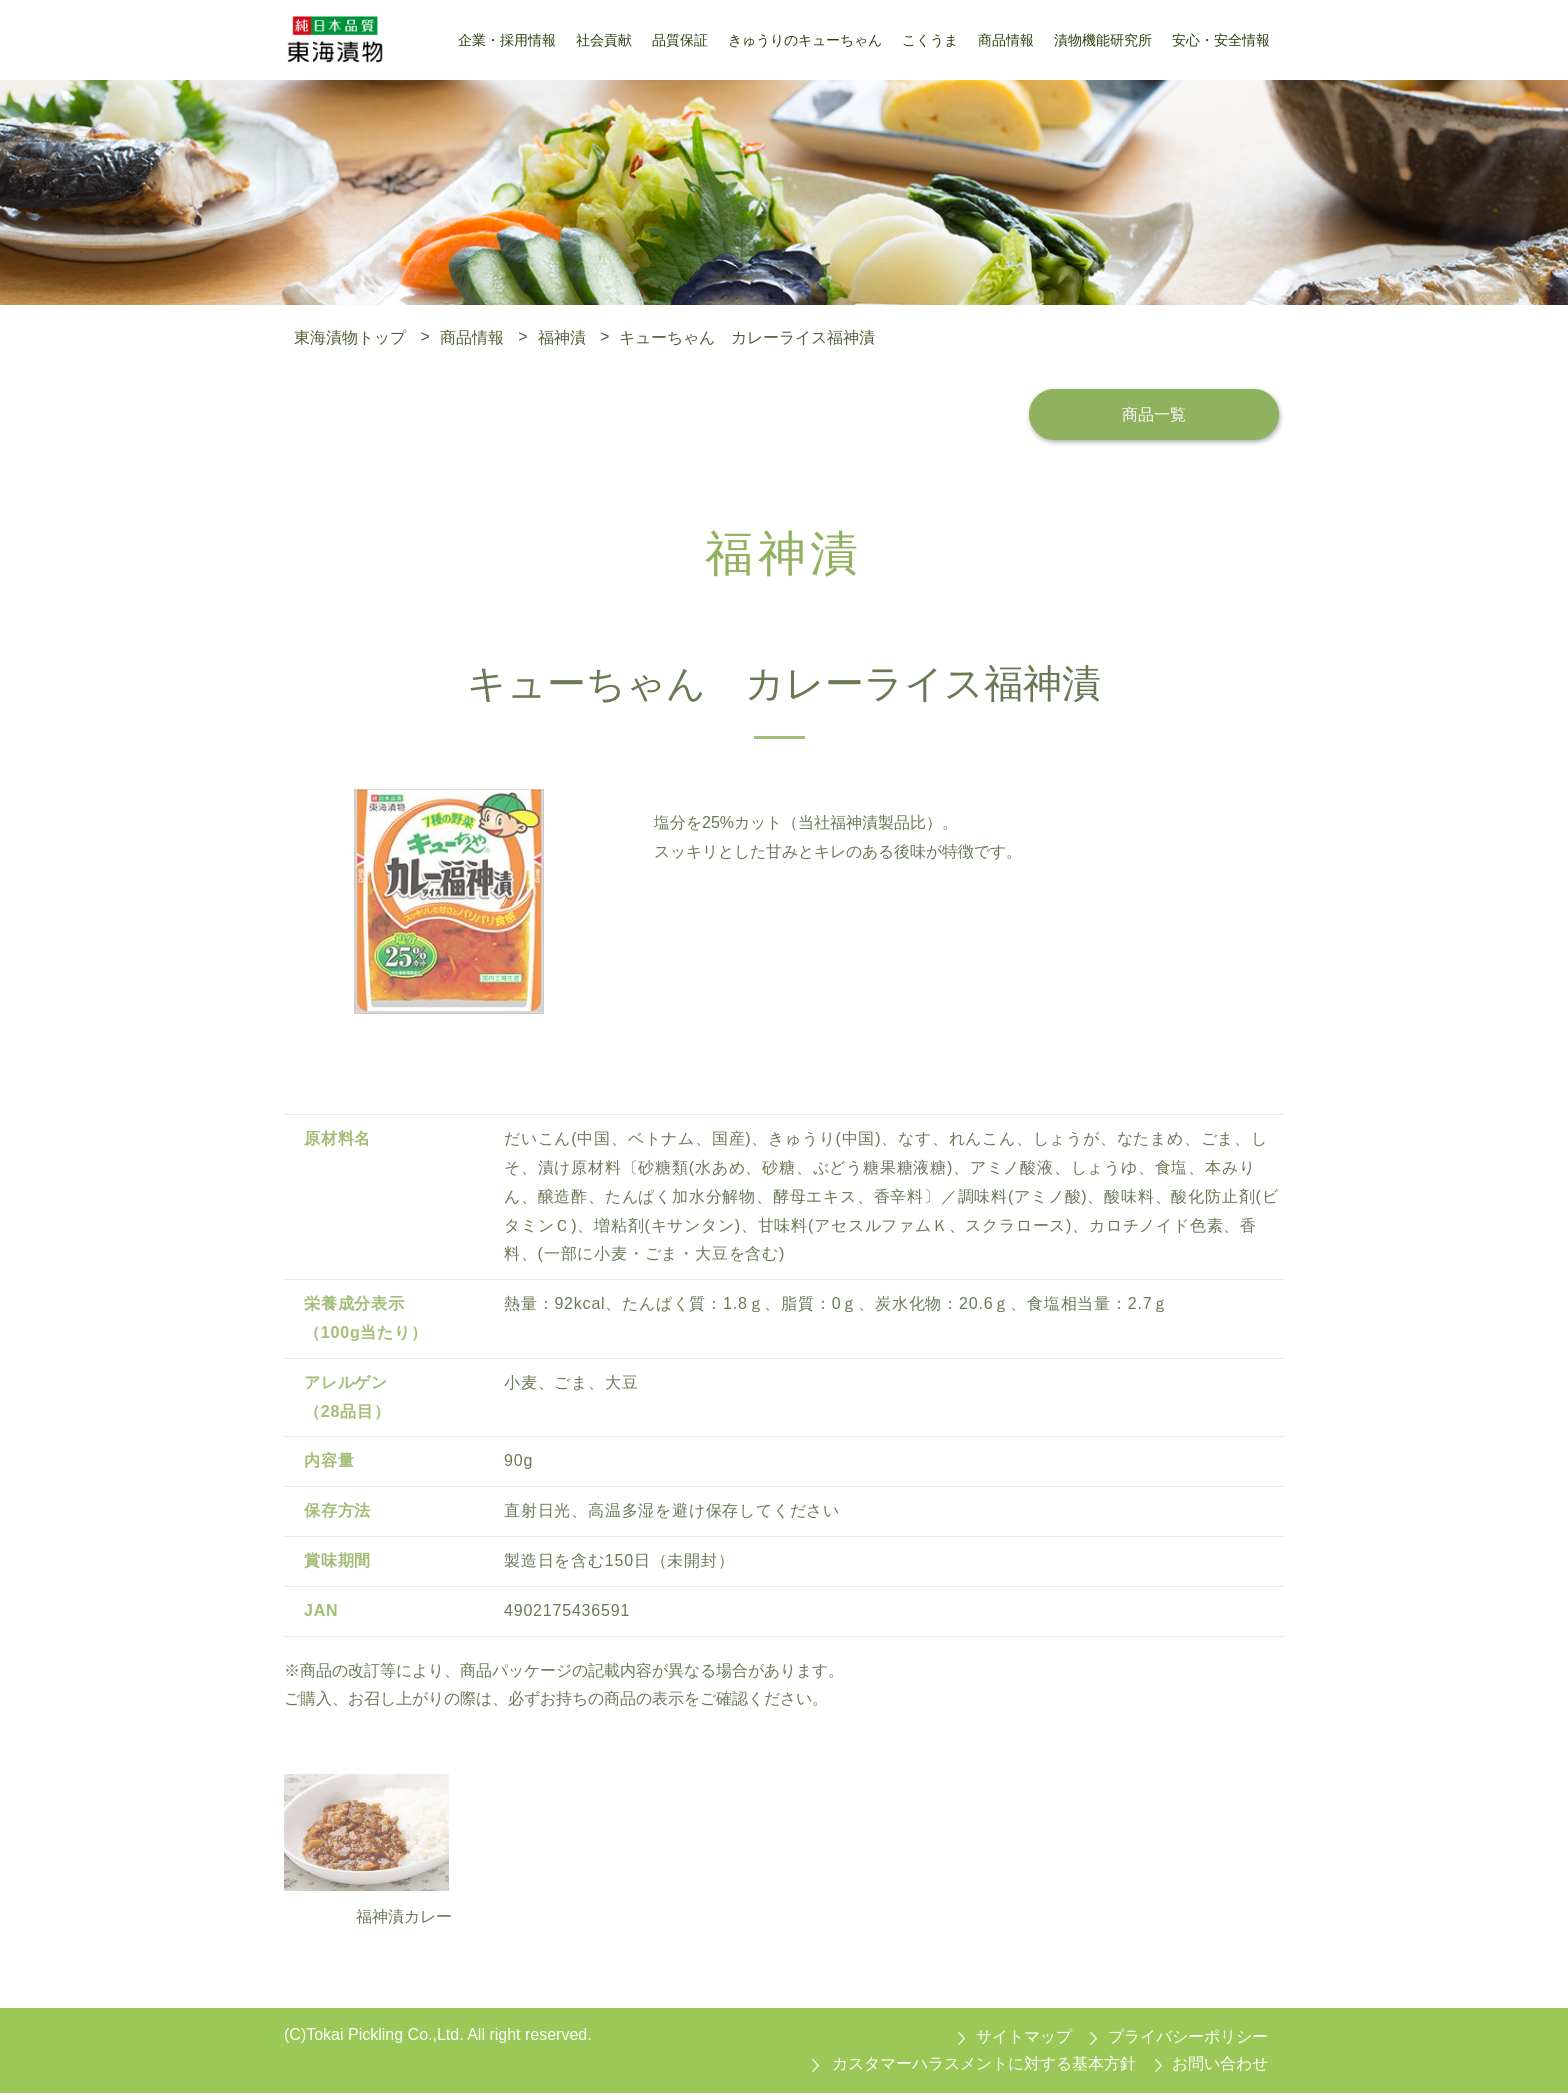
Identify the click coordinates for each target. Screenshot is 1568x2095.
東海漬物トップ (350, 336)
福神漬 (562, 336)
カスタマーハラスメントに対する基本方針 (984, 2065)
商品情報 (472, 336)
